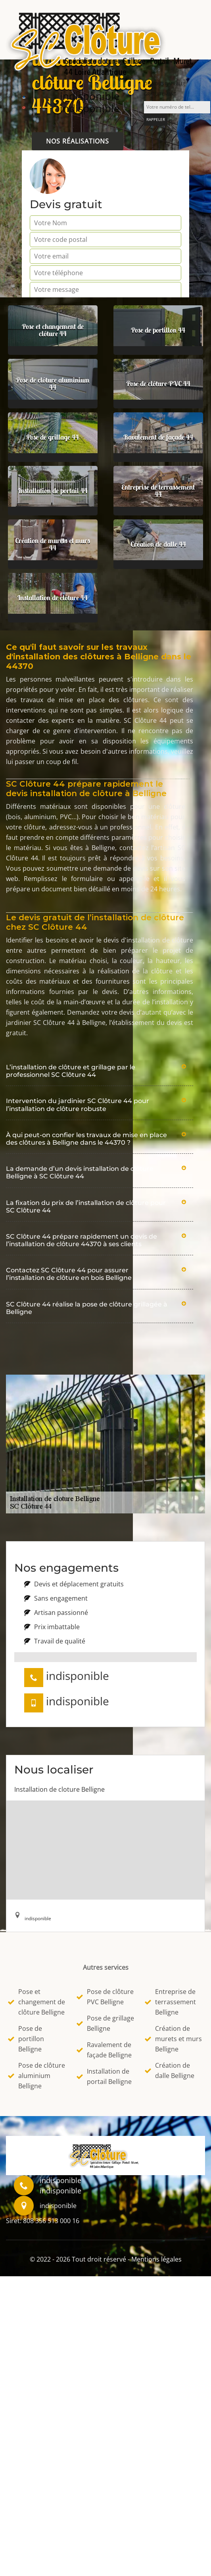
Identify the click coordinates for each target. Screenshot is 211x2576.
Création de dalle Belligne (169, 2070)
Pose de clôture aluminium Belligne (36, 2075)
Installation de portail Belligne (104, 2076)
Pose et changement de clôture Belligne (36, 2002)
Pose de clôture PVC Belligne (105, 1996)
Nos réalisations (77, 141)
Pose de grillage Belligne (105, 2023)
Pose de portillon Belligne (26, 2038)
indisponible (90, 96)
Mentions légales (156, 2259)
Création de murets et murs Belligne (173, 2038)
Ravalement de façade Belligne (104, 2049)
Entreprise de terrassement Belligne (170, 2002)
